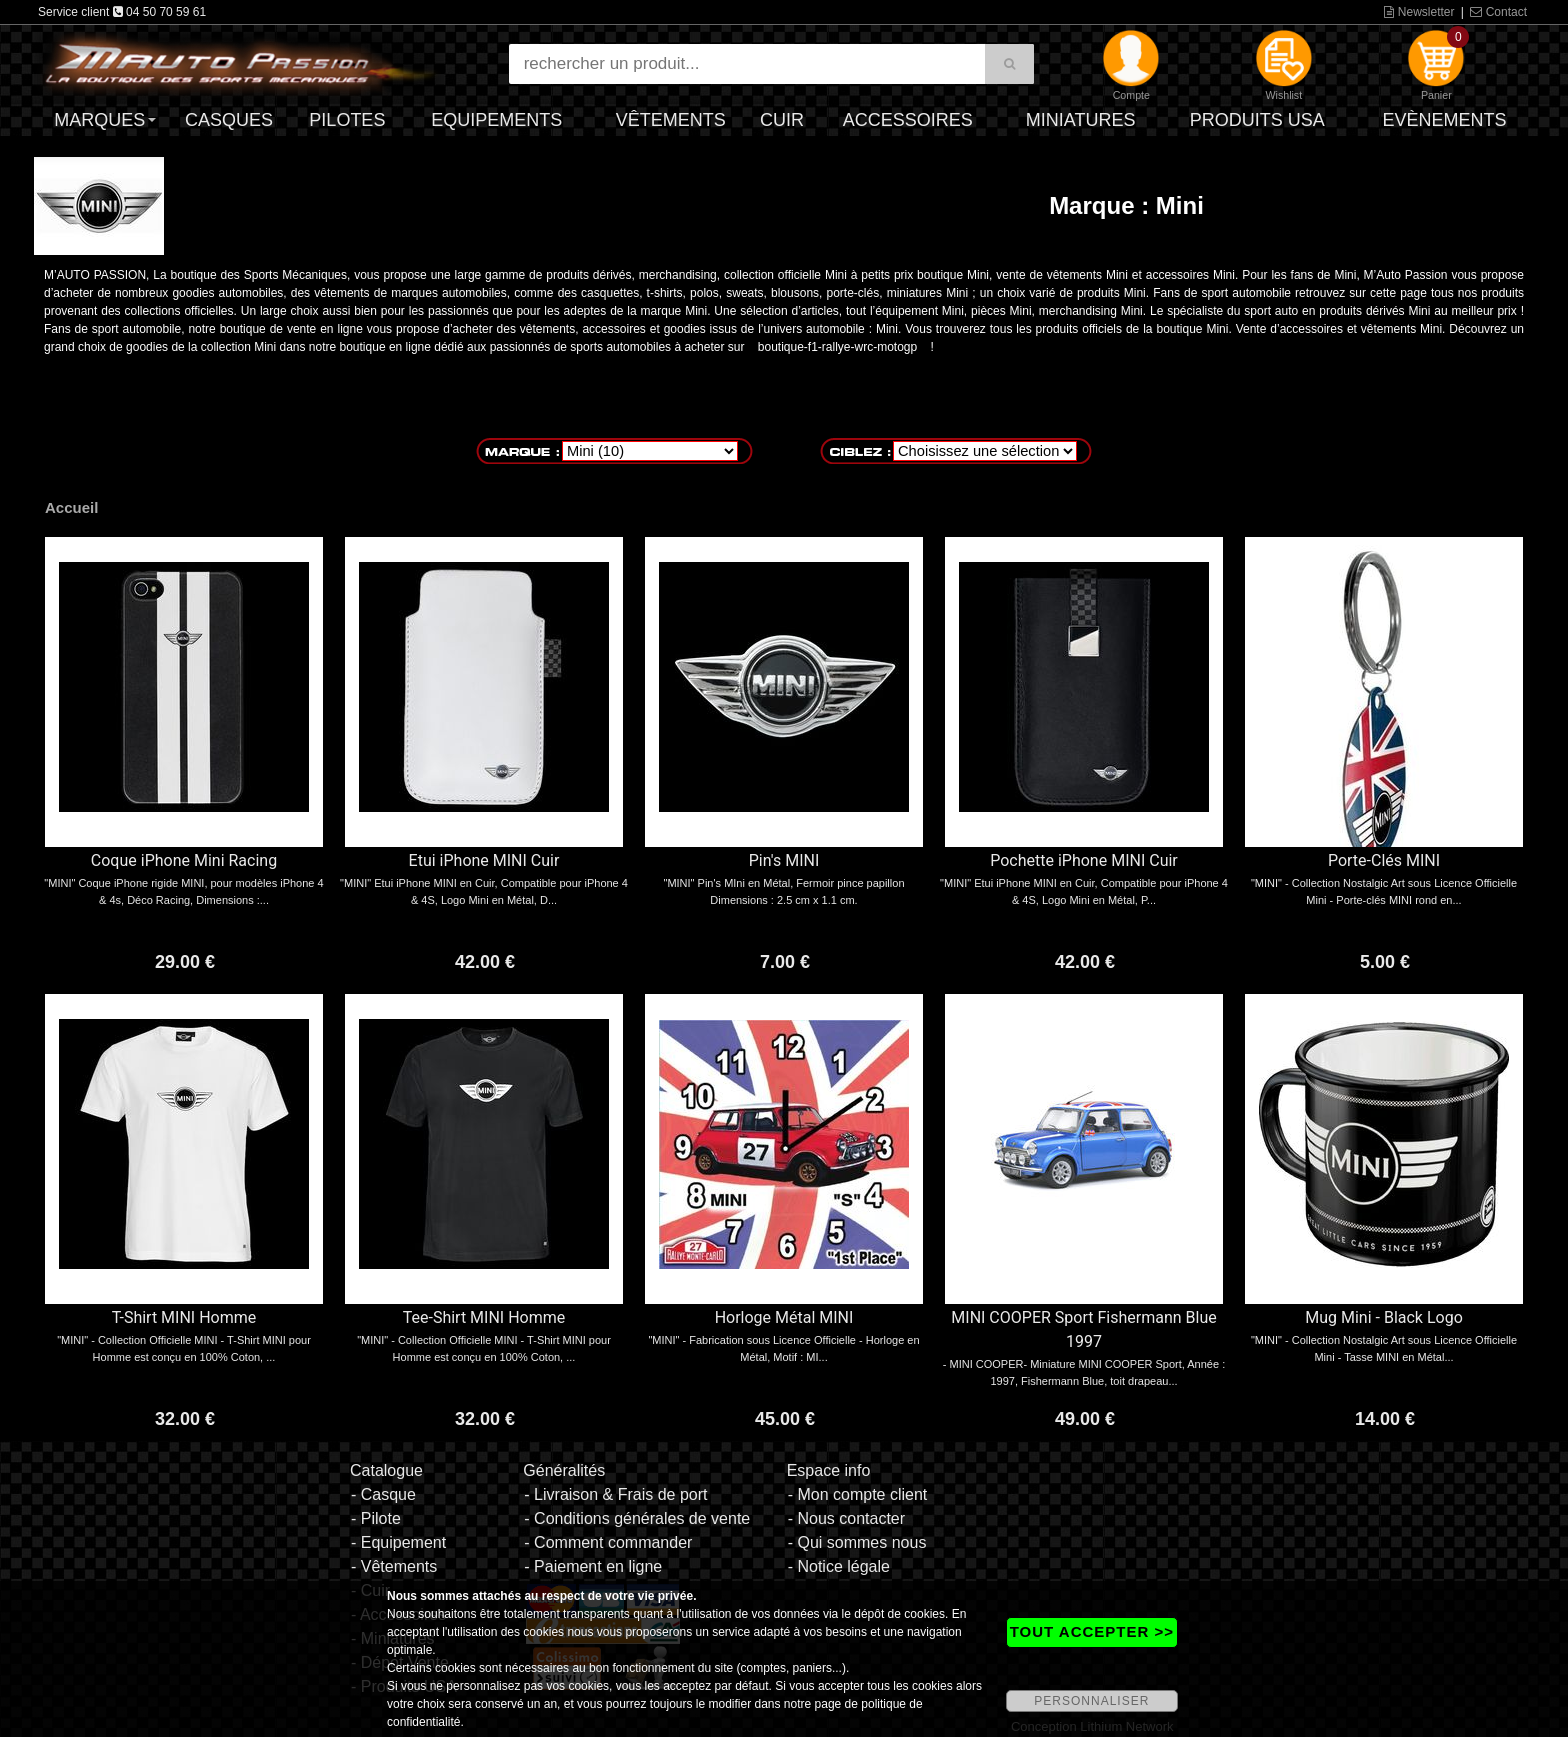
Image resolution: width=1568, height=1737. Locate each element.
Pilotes (347, 120)
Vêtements (671, 120)
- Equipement (398, 1542)
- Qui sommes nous (857, 1542)
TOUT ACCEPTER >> (1092, 1631)
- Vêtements (394, 1566)
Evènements (1444, 120)
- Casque (383, 1494)
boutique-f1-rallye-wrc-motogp (837, 347)
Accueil (71, 507)
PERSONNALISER (1091, 1701)
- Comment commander (608, 1542)
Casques (229, 120)
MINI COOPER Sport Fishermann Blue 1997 (1083, 1329)
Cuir (782, 120)
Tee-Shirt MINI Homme (484, 1317)
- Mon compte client (858, 1494)
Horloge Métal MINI (784, 1317)
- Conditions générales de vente (637, 1518)
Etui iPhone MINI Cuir (484, 860)
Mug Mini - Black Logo (1384, 1317)
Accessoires (908, 120)
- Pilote (376, 1518)
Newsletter (1419, 12)
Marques (99, 120)
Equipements (496, 120)
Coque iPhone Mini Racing (184, 860)
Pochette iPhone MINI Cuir (1084, 860)
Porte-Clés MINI (1384, 860)
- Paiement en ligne (593, 1566)
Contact (1498, 12)
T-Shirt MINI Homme (184, 1317)
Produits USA (1257, 120)
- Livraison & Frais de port (615, 1494)
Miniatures (1081, 120)
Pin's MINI (784, 860)
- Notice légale (839, 1566)
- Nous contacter (846, 1518)
